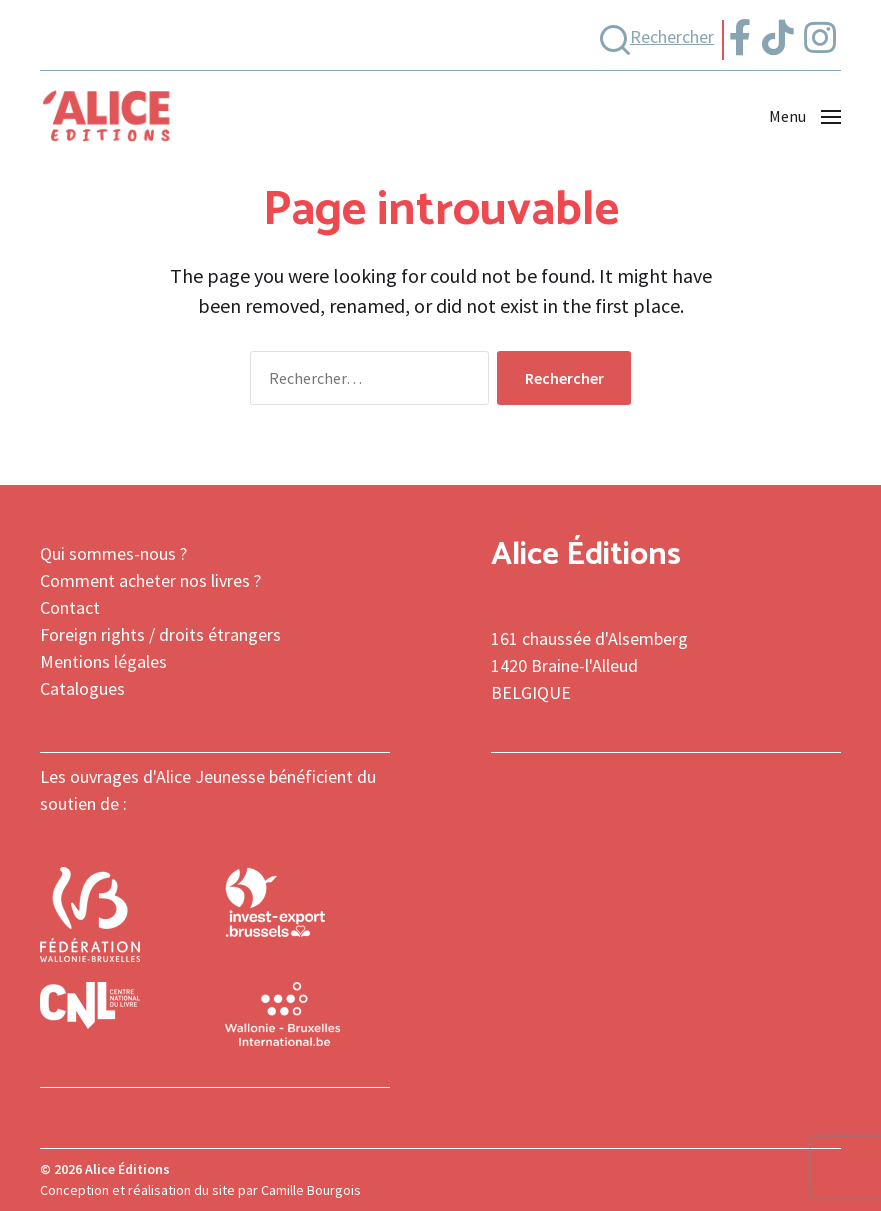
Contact (70, 607)
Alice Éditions (127, 1169)
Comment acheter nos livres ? (150, 580)
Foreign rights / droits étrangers (160, 634)
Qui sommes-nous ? (113, 553)
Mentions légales (103, 661)
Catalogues (82, 688)
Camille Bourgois (311, 1190)
